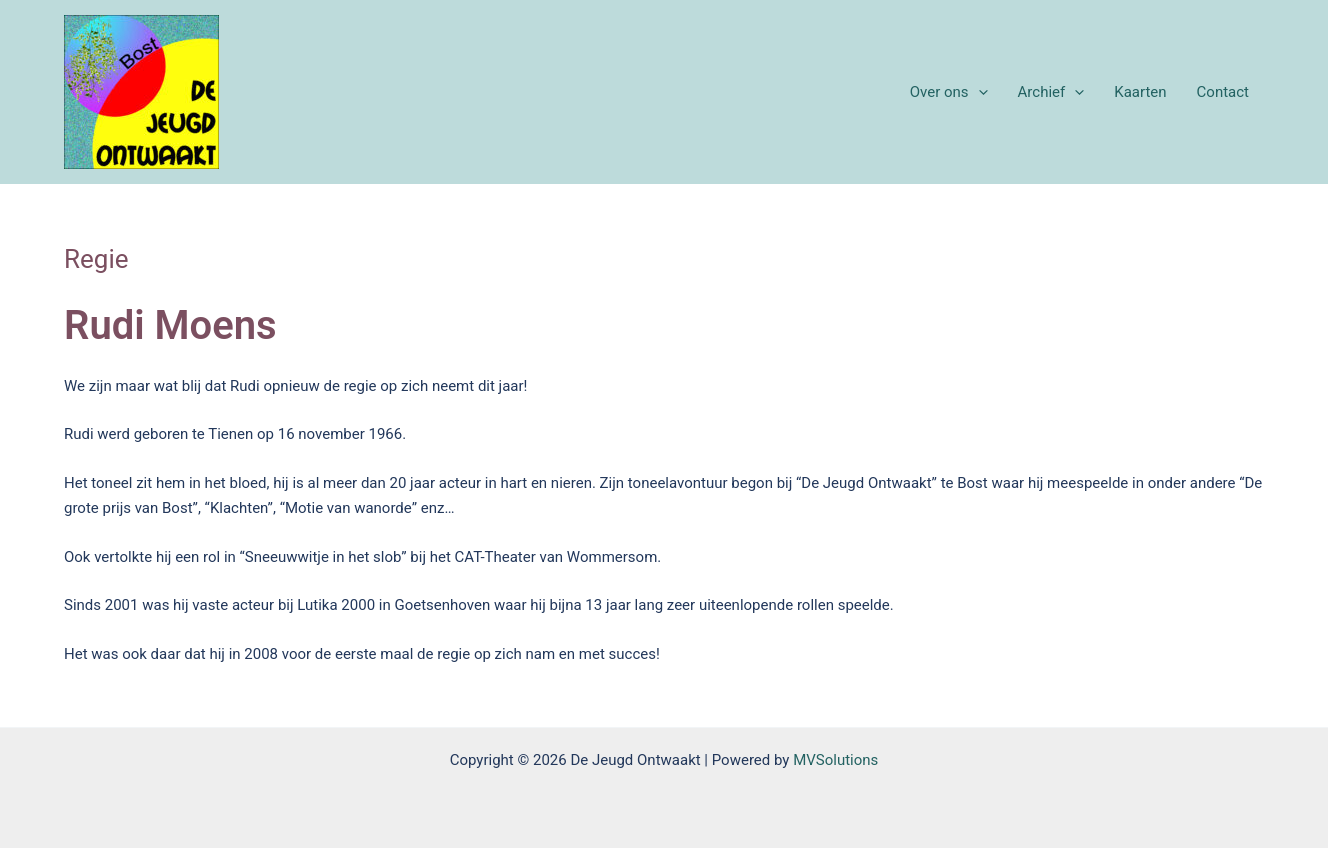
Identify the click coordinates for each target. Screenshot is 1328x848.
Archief (1051, 92)
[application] (978, 92)
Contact (1223, 92)
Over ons (949, 92)
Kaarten (1140, 92)
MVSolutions (835, 760)
